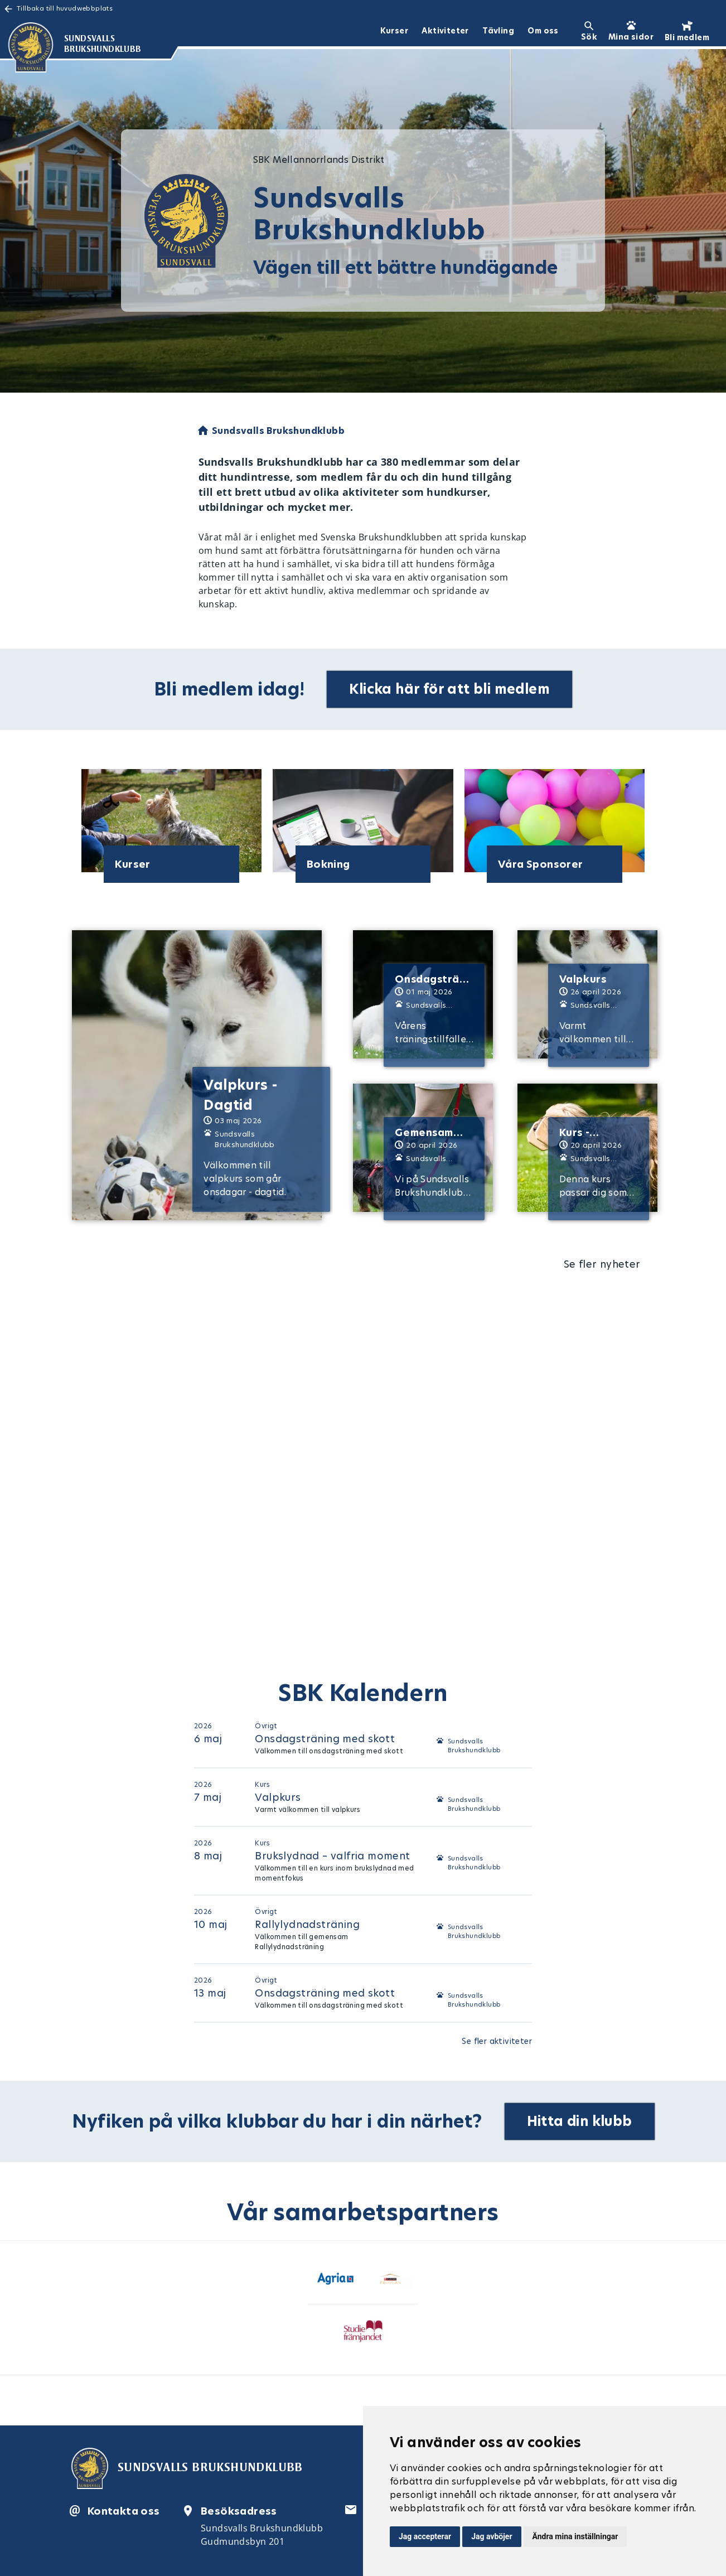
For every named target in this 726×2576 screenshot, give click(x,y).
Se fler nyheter (602, 1264)
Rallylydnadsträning (307, 1924)
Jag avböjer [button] (491, 2536)
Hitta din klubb (579, 2121)
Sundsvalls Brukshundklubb (474, 1746)
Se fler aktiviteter (497, 2041)
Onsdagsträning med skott (325, 1739)
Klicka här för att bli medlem (449, 689)
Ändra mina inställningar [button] (575, 2536)
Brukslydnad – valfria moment (332, 1856)
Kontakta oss (124, 2511)
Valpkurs (278, 1797)
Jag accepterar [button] (425, 2536)
